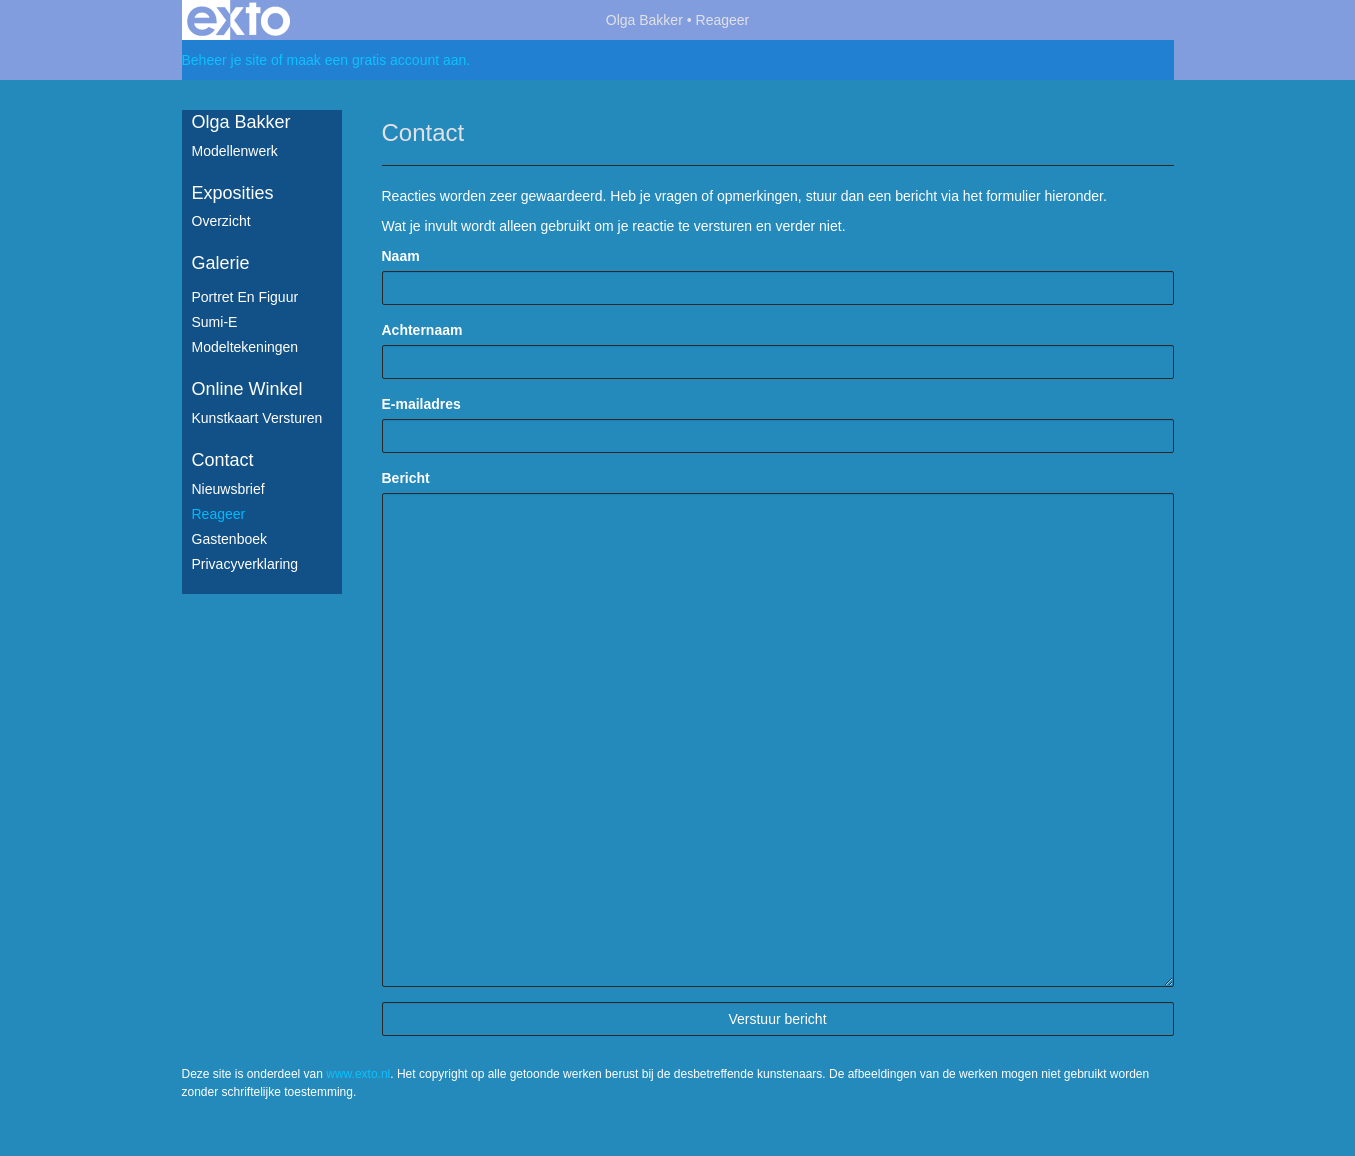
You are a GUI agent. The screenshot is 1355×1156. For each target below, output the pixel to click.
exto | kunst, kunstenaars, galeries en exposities (238, 20)
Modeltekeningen (245, 347)
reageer (219, 514)
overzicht (221, 221)
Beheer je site (225, 60)
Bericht (406, 478)
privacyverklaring (245, 564)
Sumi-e (215, 322)
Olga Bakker (644, 20)
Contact (223, 460)
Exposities (233, 193)
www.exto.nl (358, 1074)
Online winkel (247, 389)
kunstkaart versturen (257, 418)
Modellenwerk (235, 151)
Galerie (221, 263)
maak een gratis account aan (377, 60)
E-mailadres (421, 404)
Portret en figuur (245, 297)
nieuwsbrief (228, 489)
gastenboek (230, 539)
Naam (401, 256)
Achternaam (422, 330)
